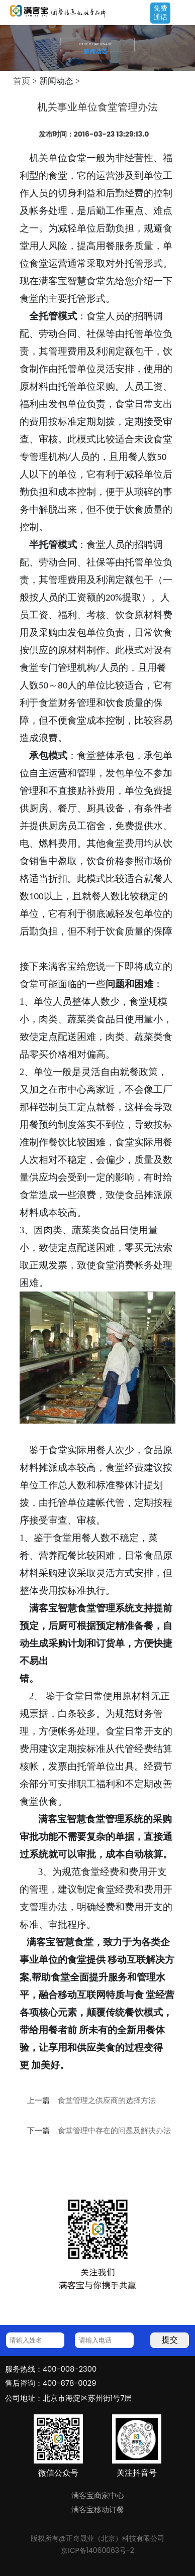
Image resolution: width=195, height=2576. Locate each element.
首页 (21, 81)
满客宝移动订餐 (97, 2510)
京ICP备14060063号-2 (97, 2550)
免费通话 (160, 12)
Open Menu (182, 13)
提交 (170, 2339)
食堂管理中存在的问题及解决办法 (114, 2131)
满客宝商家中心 (97, 2496)
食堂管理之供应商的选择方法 (107, 2100)
